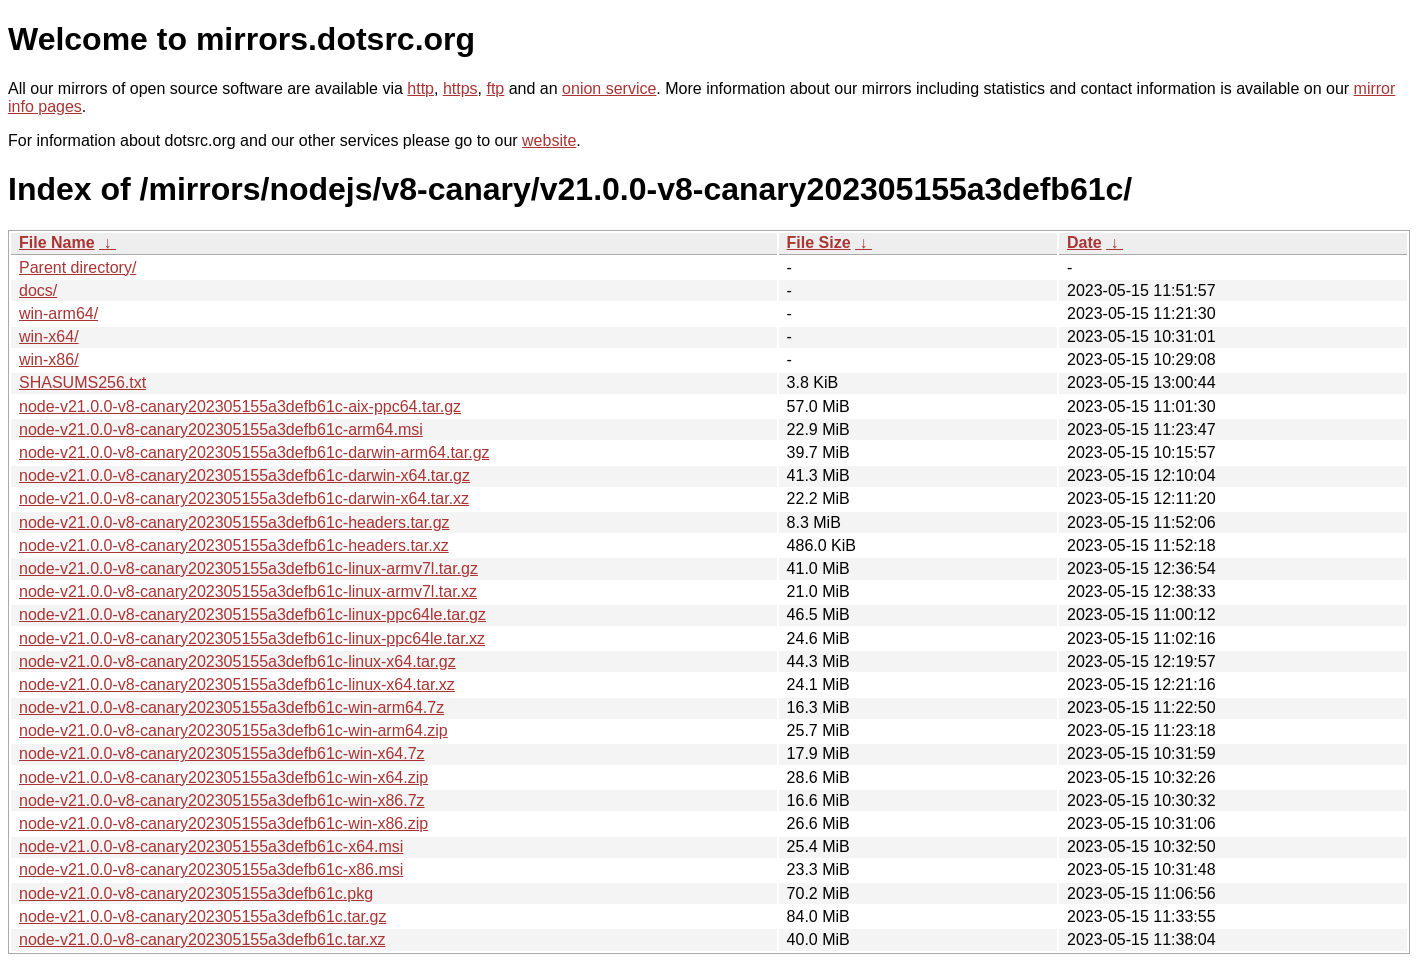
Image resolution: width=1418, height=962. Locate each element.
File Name (57, 242)
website (549, 140)
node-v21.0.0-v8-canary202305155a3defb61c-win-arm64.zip (233, 730)
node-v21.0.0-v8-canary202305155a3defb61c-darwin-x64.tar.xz (244, 498)
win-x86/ (49, 359)
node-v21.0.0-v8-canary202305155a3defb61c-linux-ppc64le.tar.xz (252, 638)
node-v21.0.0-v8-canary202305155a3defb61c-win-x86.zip (223, 823)
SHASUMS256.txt (82, 382)
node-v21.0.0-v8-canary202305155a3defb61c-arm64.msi (221, 429)
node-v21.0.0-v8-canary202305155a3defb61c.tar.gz (202, 916)
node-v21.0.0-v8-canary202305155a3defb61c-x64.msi (211, 846)
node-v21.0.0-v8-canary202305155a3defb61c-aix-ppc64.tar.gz (240, 406)
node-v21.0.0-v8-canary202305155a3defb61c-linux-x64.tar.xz (237, 684)
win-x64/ (49, 336)
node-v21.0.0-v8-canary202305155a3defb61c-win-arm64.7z (231, 707)
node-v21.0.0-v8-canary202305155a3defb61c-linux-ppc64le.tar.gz (252, 614)
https (460, 88)
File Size (819, 242)
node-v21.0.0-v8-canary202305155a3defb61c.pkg (196, 893)
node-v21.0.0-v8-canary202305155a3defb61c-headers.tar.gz (234, 522)
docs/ (38, 290)
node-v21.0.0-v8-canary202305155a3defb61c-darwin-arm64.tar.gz (254, 452)
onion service (609, 88)
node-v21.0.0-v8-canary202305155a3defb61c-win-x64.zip (223, 777)
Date (1084, 242)
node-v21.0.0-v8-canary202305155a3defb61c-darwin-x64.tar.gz (244, 475)
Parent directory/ (77, 267)
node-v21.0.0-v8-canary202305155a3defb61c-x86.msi (211, 869)
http (420, 88)
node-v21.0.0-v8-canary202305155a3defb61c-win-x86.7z (222, 800)
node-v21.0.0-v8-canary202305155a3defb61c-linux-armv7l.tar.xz (248, 591)
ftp (495, 88)
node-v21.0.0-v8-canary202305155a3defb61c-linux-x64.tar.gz (237, 661)
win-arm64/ (58, 313)
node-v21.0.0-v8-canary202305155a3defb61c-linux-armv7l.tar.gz (248, 568)
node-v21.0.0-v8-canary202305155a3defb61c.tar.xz (202, 939)
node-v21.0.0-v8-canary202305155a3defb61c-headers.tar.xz (234, 545)
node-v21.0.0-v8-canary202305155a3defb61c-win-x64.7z (222, 753)
